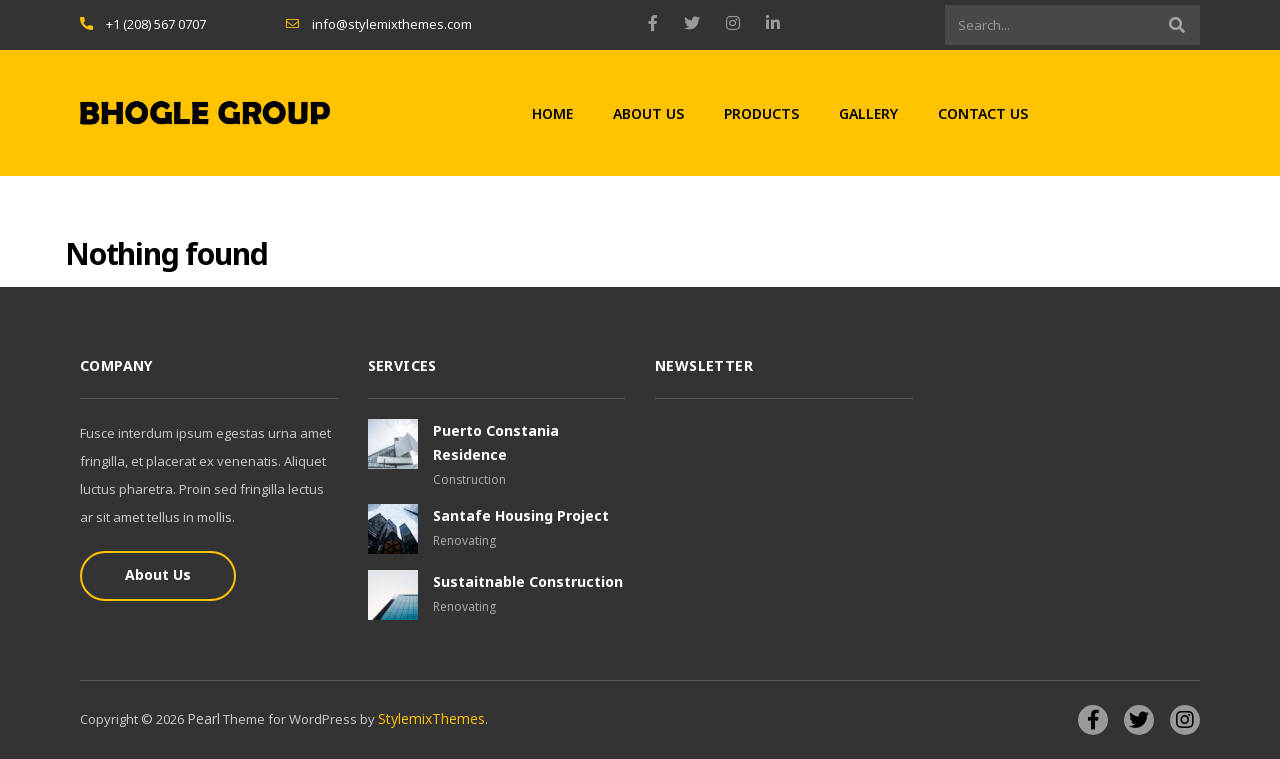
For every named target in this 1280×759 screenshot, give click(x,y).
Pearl (203, 718)
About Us (648, 113)
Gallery (868, 113)
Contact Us (983, 113)
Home (552, 113)
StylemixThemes (431, 718)
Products (761, 113)
